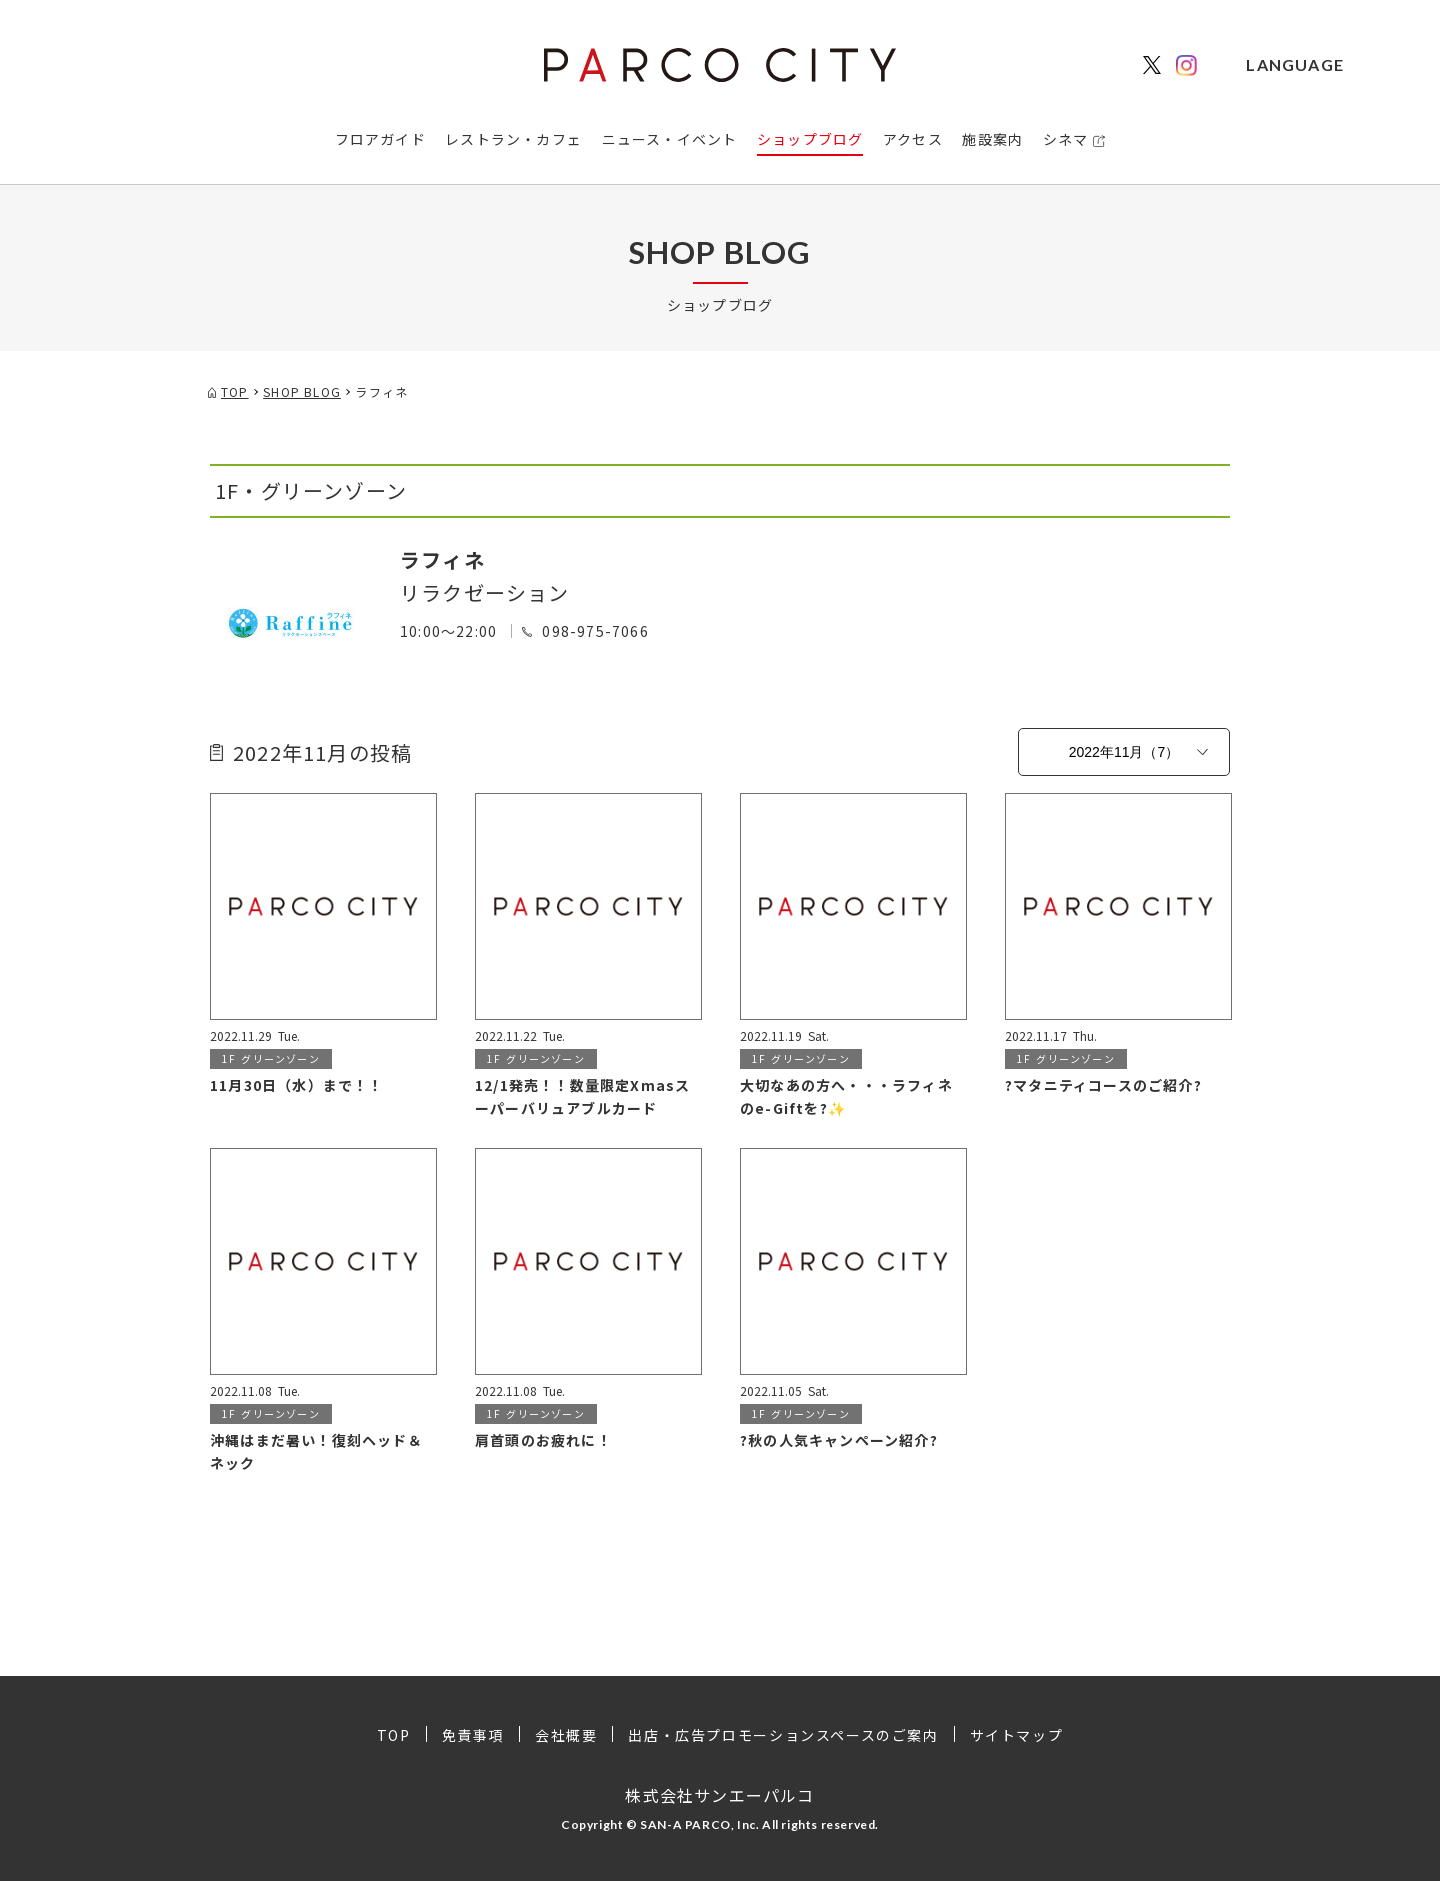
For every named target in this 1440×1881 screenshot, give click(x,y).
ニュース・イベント (670, 139)
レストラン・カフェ (513, 139)
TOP (394, 1735)
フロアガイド (380, 139)
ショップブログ (810, 139)
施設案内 (992, 139)
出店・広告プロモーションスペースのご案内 (783, 1735)
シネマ (1066, 139)
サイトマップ (1017, 1735)
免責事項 (473, 1735)
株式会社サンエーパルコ (719, 1795)
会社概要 (566, 1735)
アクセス (913, 139)
